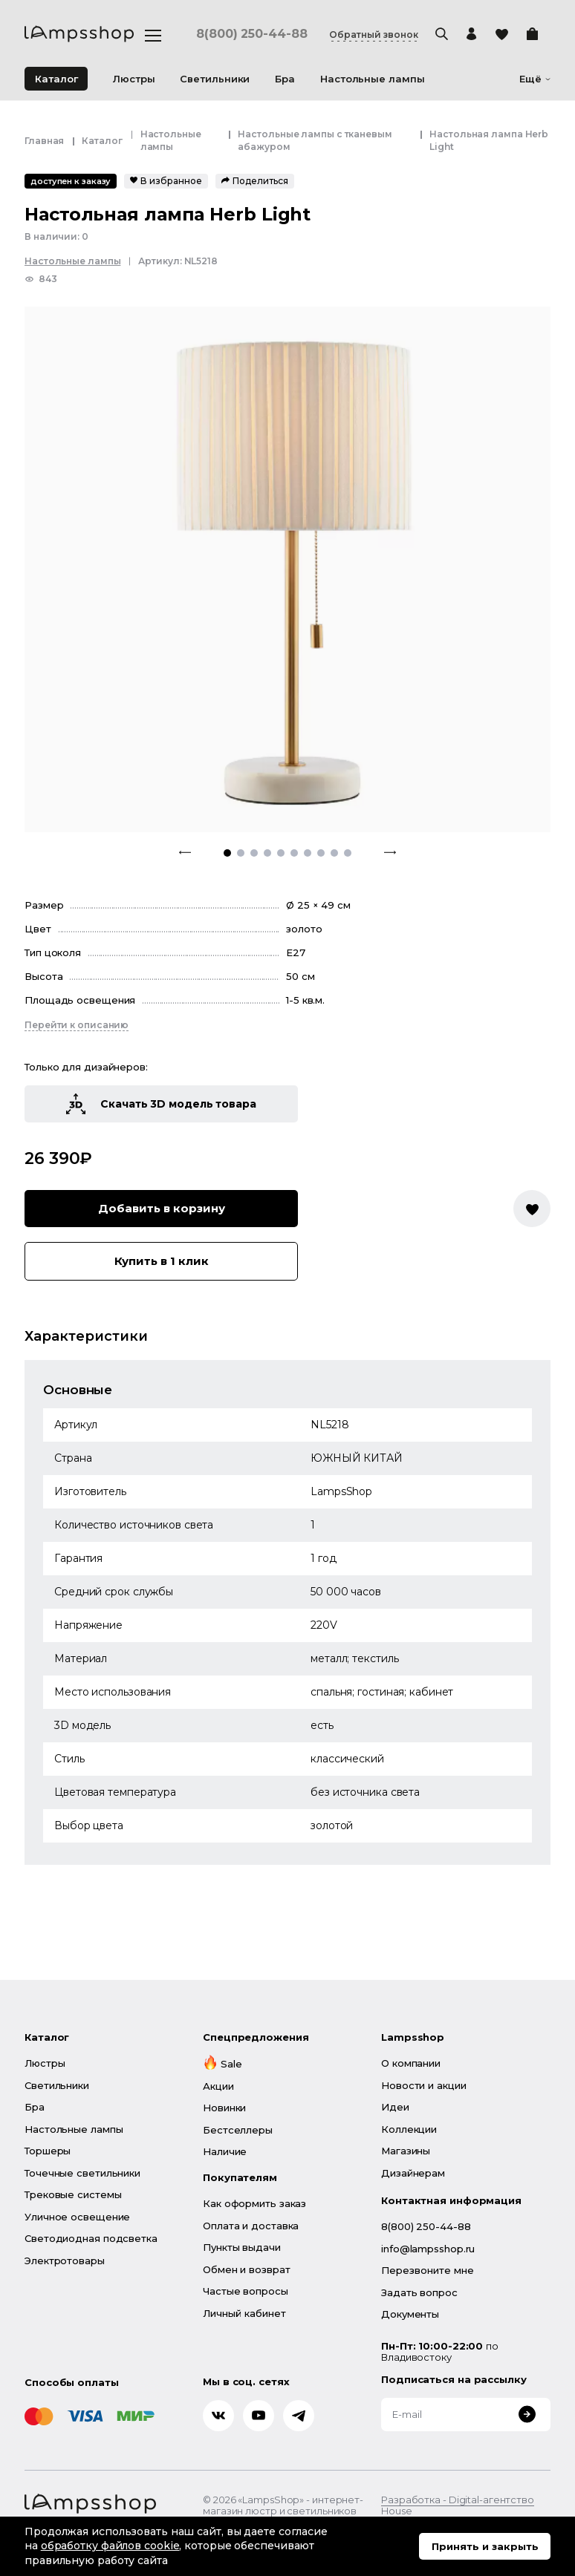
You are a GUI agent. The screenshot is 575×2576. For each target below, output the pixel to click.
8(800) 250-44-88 (251, 34)
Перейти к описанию (77, 1024)
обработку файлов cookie (110, 2545)
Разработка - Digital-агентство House (457, 2505)
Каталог (56, 79)
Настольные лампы (72, 261)
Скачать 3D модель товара (161, 1104)
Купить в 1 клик (161, 1261)
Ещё (534, 79)
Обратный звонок (373, 35)
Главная (44, 140)
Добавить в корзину (161, 1208)
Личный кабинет (244, 2313)
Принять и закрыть (485, 2546)
